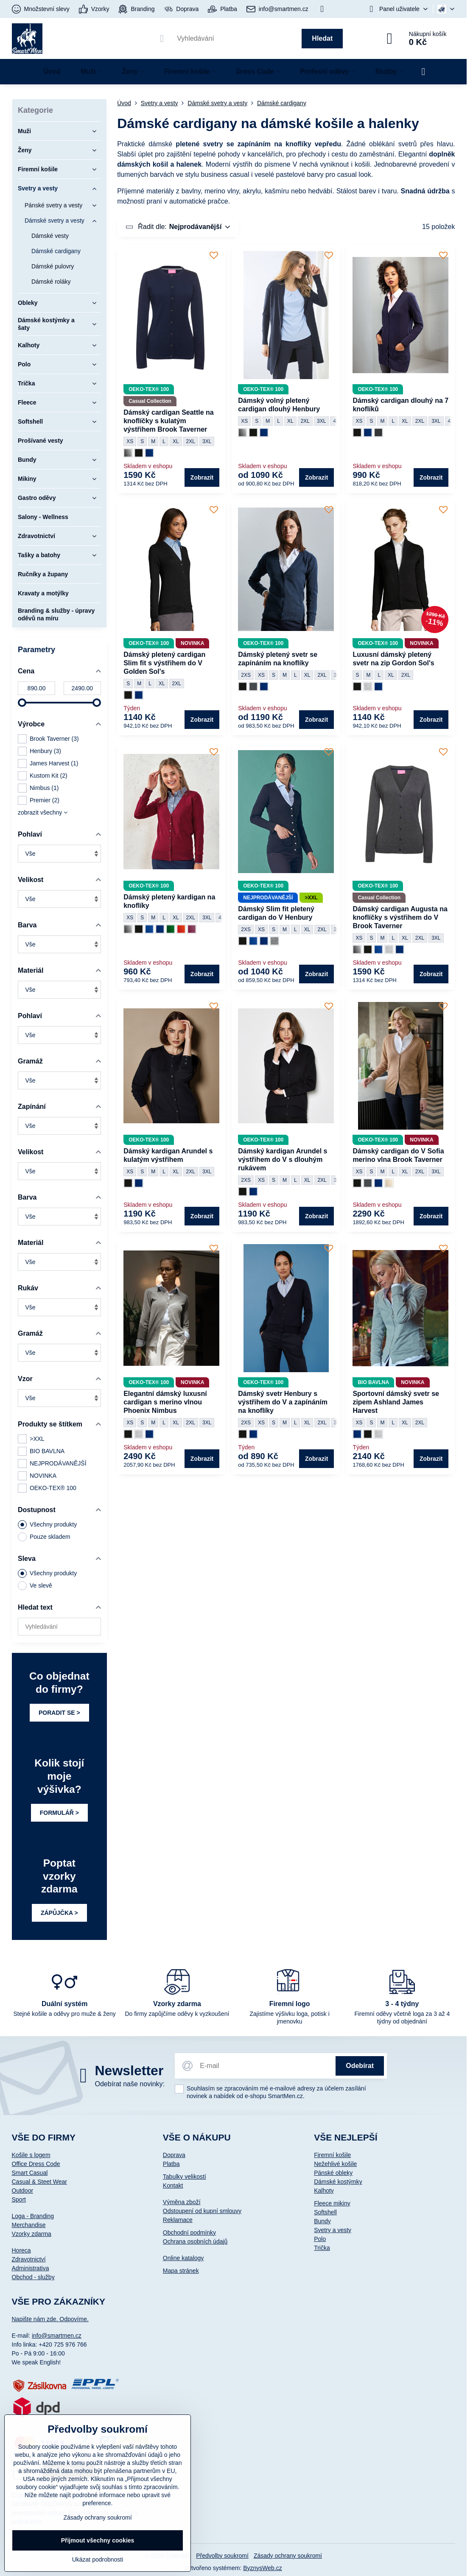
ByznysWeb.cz (262, 2568)
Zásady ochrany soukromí (288, 2555)
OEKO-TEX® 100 (47, 1488)
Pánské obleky (333, 2172)
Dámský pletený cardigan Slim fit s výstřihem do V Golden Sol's (164, 663)
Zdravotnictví (29, 2259)
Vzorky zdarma (31, 2233)
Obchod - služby (33, 2277)
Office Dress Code (36, 2163)
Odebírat (360, 2065)
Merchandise (29, 2225)
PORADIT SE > (59, 1712)
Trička (322, 2247)
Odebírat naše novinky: (130, 2084)
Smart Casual (30, 2172)
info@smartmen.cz (56, 2335)
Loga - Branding (33, 2216)
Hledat (322, 38)
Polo (320, 2239)
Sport (19, 2199)
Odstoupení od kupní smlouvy (202, 2211)
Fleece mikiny (332, 2203)
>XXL (31, 1439)
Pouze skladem (44, 1536)
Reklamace (178, 2219)
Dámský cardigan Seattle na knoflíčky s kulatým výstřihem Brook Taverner (168, 421)
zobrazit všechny (42, 812)
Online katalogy (183, 2258)
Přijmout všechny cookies (97, 2540)
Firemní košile (332, 2155)
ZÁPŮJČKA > (59, 1912)
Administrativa (30, 2268)
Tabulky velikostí (184, 2176)
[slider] (22, 702)
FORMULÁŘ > (59, 1812)
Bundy (322, 2221)
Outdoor (23, 2190)
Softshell (325, 2212)
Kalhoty (324, 2190)
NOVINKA (37, 1475)
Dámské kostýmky (338, 2181)
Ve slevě (35, 1585)
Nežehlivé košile (335, 2163)
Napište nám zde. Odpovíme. (50, 2319)
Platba (171, 2163)
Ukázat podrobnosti (97, 2559)
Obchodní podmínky (189, 2232)
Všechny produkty (47, 1524)
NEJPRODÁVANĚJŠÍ (52, 1463)
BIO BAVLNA (41, 1451)
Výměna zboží (182, 2202)
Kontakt (173, 2185)
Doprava (174, 2155)
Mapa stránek (181, 2270)
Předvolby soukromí (222, 2555)
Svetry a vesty (332, 2230)
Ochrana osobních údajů (195, 2241)
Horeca (21, 2250)
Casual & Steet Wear (39, 2181)
